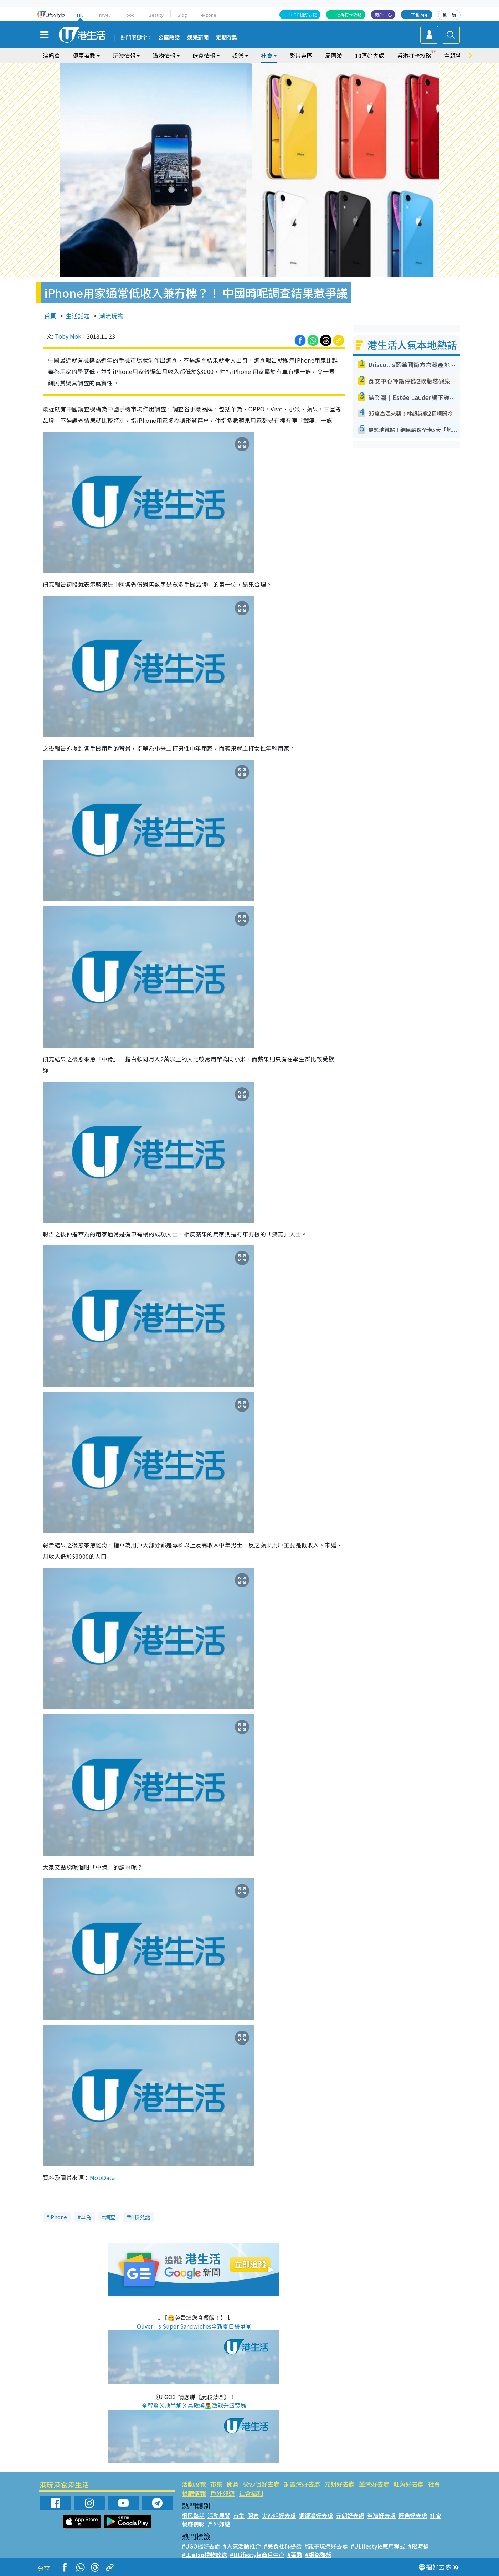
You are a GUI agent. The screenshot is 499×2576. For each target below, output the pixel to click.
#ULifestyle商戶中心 (257, 2554)
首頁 (50, 315)
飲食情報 (203, 55)
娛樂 (238, 55)
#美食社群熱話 (283, 2546)
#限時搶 (418, 2546)
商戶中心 (383, 14)
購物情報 (164, 55)
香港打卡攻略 (414, 55)
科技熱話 (139, 2217)
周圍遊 (333, 55)
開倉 (233, 2483)
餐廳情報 (194, 2493)
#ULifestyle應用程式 (378, 2546)
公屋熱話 (169, 38)
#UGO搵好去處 (201, 2546)
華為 (86, 2217)
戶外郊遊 (222, 2493)
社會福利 (251, 2493)
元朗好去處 (339, 2483)
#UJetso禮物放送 (204, 2554)
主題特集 (455, 55)
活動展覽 (194, 2483)
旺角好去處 (408, 2483)
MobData (102, 2177)
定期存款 (226, 38)
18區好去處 (369, 55)
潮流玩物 (111, 315)
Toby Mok (68, 336)
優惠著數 (84, 55)
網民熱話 (193, 2515)
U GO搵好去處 (303, 14)
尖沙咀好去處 (261, 2483)
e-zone (208, 14)
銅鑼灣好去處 (302, 2483)
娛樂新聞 (198, 38)
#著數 (294, 2554)
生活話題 (78, 315)
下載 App (420, 14)
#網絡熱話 (318, 2554)
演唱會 (51, 55)
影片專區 (300, 55)
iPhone (58, 2217)
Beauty (156, 14)
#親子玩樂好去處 (326, 2546)
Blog (182, 14)
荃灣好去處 (374, 2483)
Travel (103, 14)
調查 (110, 2217)
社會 (266, 55)
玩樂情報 (124, 55)
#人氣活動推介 (242, 2546)
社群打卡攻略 (349, 14)
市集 (216, 2483)
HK (80, 14)
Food (129, 14)
